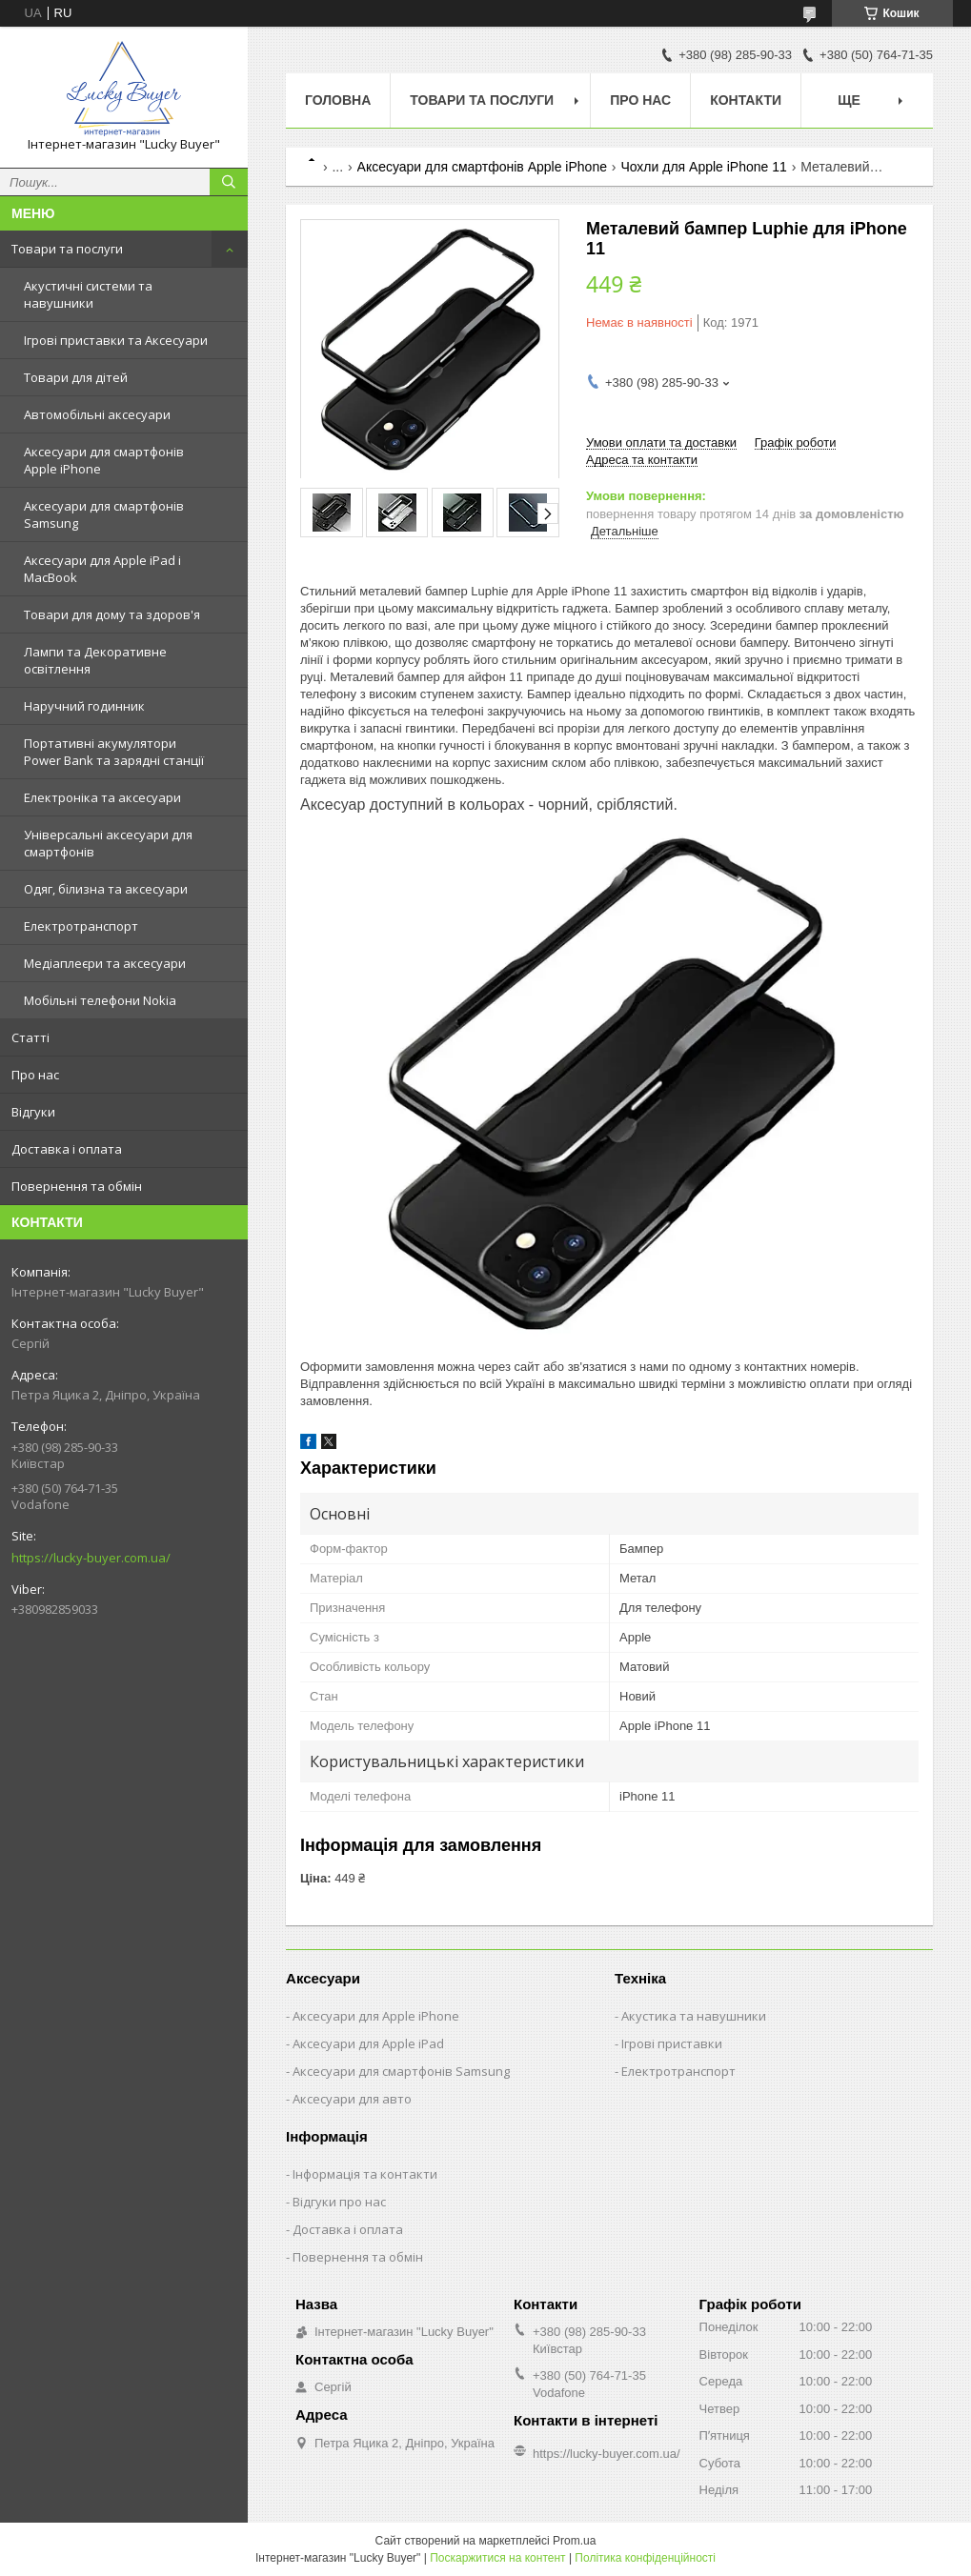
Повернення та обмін (76, 1186)
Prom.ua (574, 2540)
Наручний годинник (84, 705)
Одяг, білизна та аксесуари (106, 888)
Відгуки (33, 1111)
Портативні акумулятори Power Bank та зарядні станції (114, 752)
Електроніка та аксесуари (102, 797)
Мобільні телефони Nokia (100, 1000)
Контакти (745, 100)
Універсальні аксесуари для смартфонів (108, 843)
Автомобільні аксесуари (97, 414)
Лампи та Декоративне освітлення (95, 660)
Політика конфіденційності (645, 2558)
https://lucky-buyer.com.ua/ (91, 1557)
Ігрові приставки (671, 2043)
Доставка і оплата (66, 1148)
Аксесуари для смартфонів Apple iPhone (104, 460)
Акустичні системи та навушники (88, 294)
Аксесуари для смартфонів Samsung (104, 514)
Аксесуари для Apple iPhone (376, 2015)
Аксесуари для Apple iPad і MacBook (102, 569)
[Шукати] (229, 182)
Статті (30, 1037)
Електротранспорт (81, 926)
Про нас (35, 1074)
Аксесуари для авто (352, 2098)
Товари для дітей (76, 377)
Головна (338, 100)
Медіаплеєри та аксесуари (105, 963)
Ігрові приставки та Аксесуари (116, 340)
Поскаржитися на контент (497, 2558)
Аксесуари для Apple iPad (368, 2043)
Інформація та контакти (365, 2174)
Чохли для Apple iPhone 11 (703, 166)
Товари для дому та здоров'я (112, 614)
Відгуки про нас (339, 2201)
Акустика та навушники (693, 2015)
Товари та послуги (67, 248)
